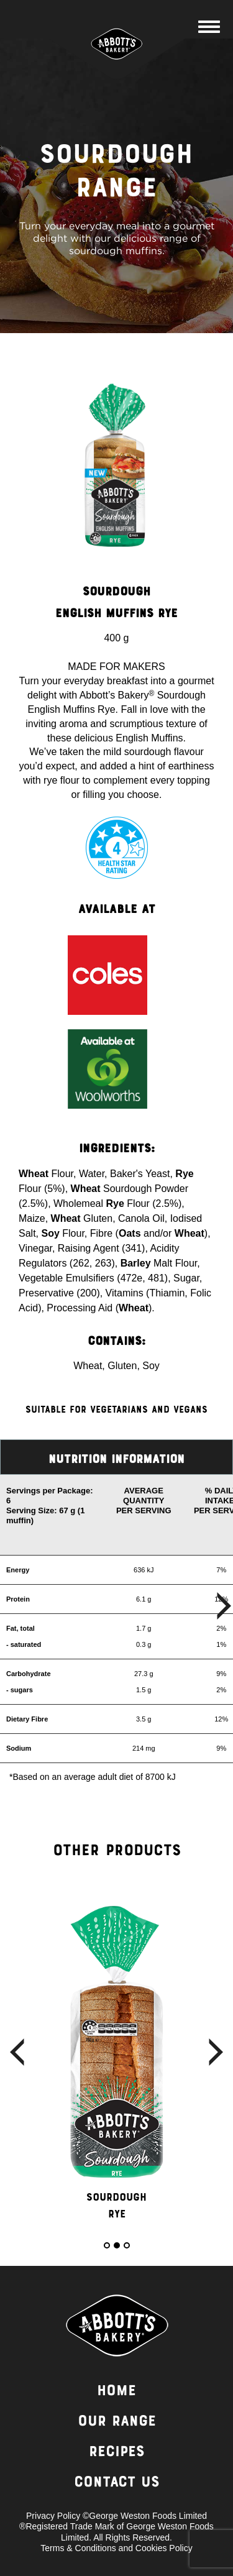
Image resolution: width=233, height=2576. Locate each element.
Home (116, 2392)
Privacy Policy (53, 2516)
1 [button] (107, 2245)
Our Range (117, 2422)
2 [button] (117, 2245)
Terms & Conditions (78, 2548)
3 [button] (127, 2245)
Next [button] (216, 2052)
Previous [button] (17, 2052)
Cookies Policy (164, 2548)
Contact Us (117, 2483)
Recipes (117, 2452)
